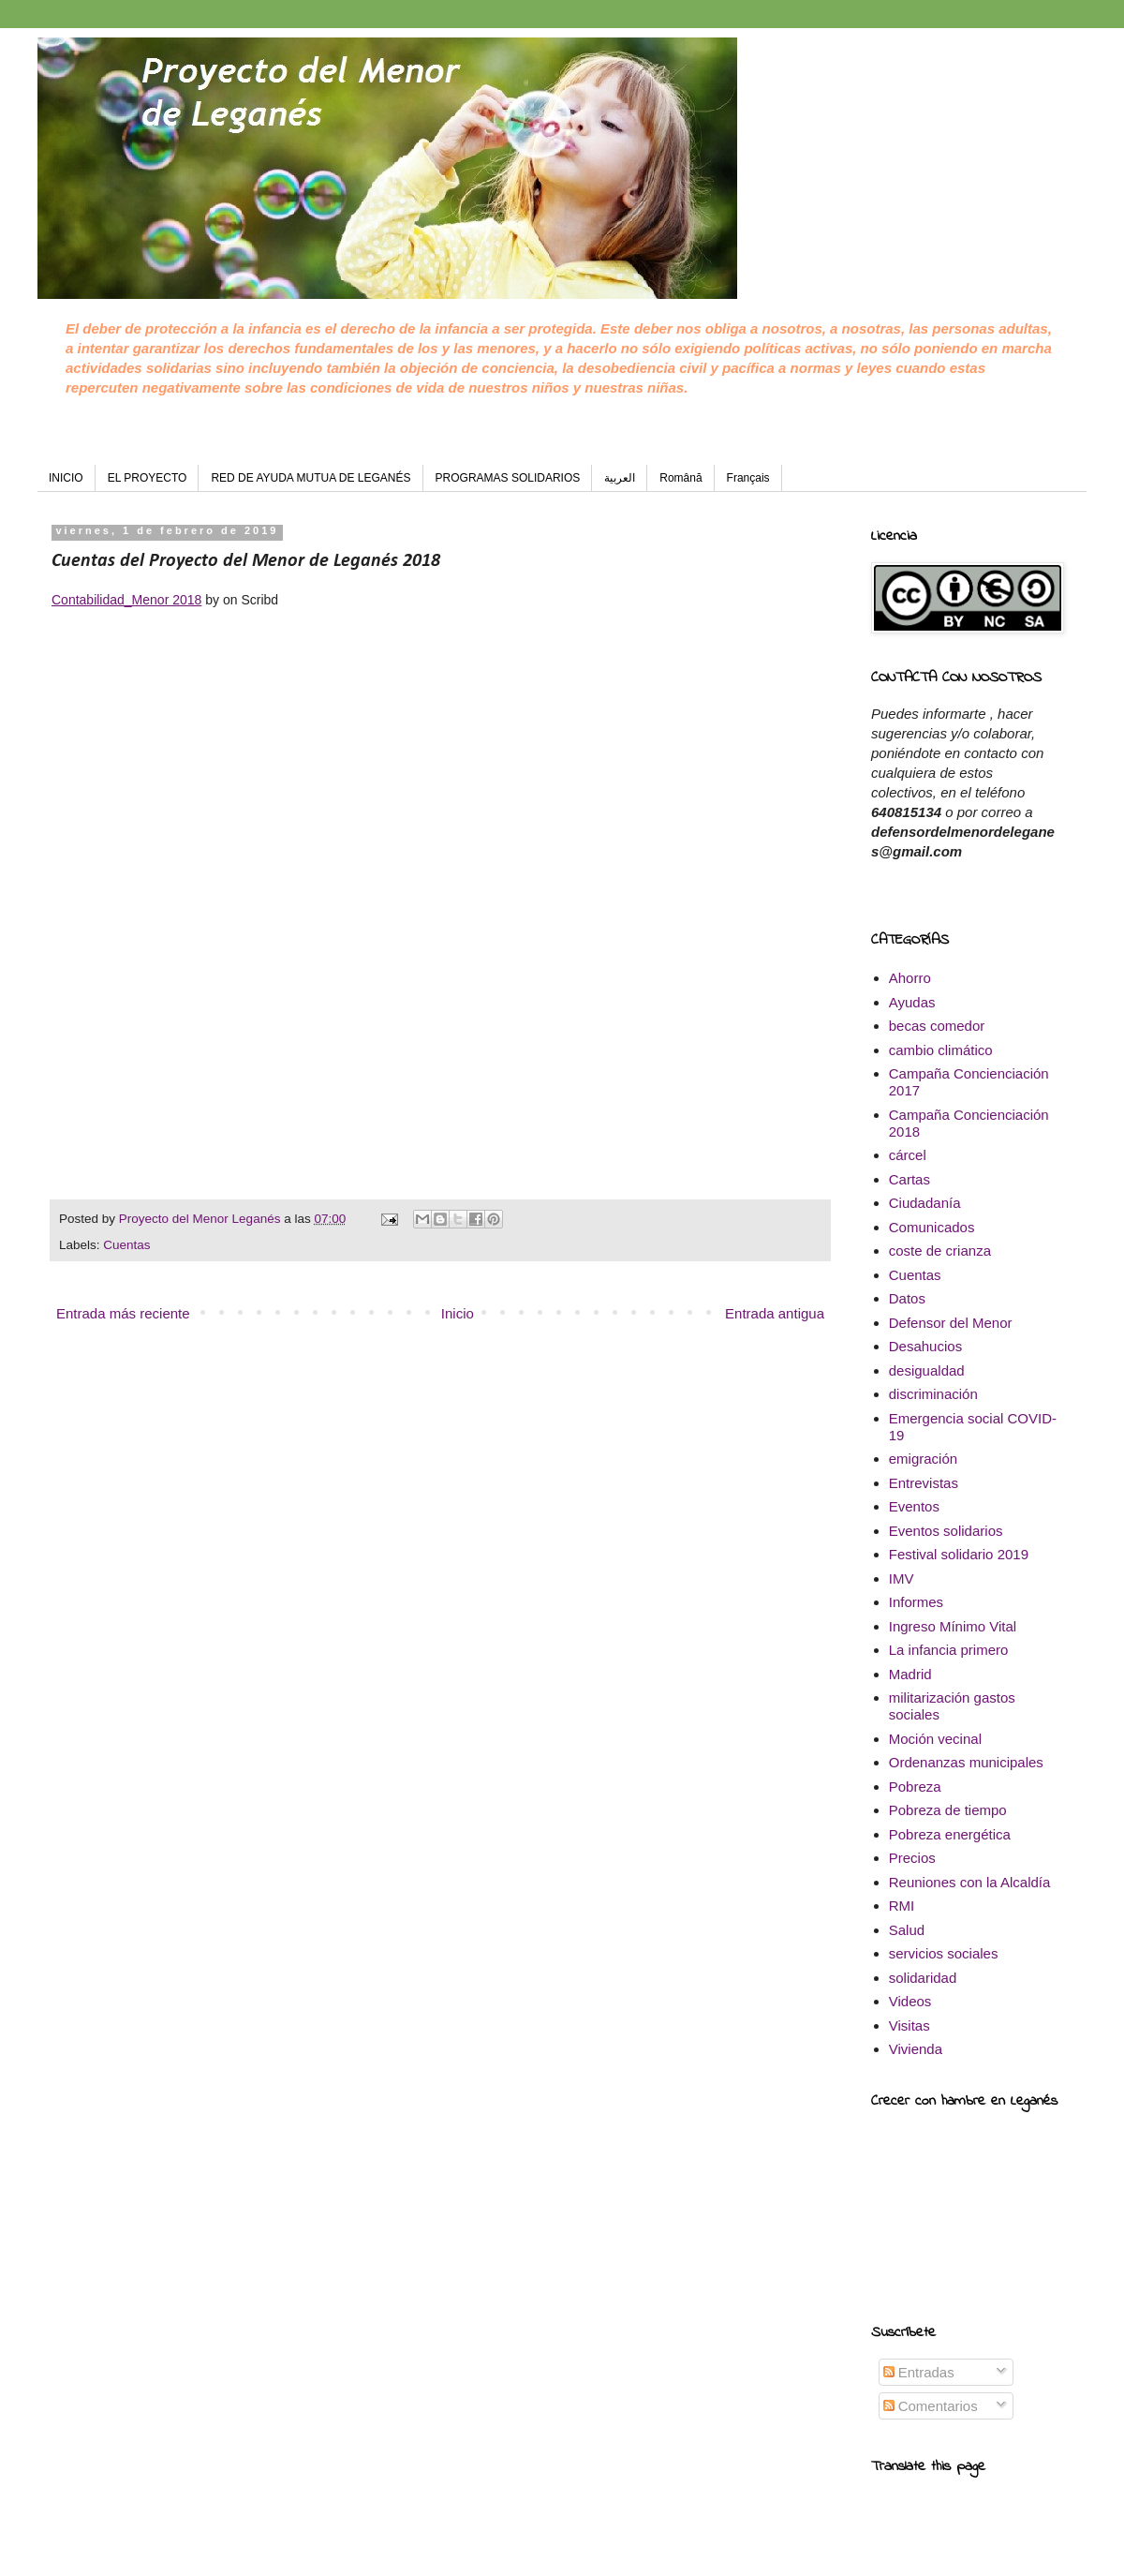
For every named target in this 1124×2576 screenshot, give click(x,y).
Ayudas (912, 1002)
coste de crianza (940, 1250)
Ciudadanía (925, 1203)
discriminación (933, 1394)
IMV (901, 1578)
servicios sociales (943, 1953)
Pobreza (915, 1786)
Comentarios (930, 2406)
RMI (902, 1905)
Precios (912, 1858)
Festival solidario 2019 (958, 1554)
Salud (906, 1930)
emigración (923, 1459)
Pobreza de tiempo (948, 1810)
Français (748, 477)
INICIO (66, 477)
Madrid (910, 1674)
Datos (907, 1298)
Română (680, 477)
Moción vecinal (935, 1739)
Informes (916, 1602)
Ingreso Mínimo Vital (952, 1626)
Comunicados (932, 1227)
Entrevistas (923, 1483)
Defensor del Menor (951, 1323)
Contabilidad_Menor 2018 (126, 599)
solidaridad (923, 1978)
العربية (619, 477)
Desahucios (925, 1346)
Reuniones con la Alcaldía (970, 1882)
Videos (910, 2001)
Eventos (914, 1506)
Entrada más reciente (123, 1313)
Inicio (457, 1313)
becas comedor (937, 1026)
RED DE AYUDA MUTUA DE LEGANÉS (310, 477)
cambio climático (941, 1050)
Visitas (909, 2025)
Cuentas (126, 1245)
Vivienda (915, 2049)
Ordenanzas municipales (966, 1762)
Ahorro (910, 978)
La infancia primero (949, 1650)
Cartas (909, 1179)
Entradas (918, 2372)
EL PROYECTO (147, 477)
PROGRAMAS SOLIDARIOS (508, 477)
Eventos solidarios (946, 1531)
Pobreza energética (950, 1834)
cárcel (907, 1155)
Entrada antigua (774, 1313)
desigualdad (927, 1370)
